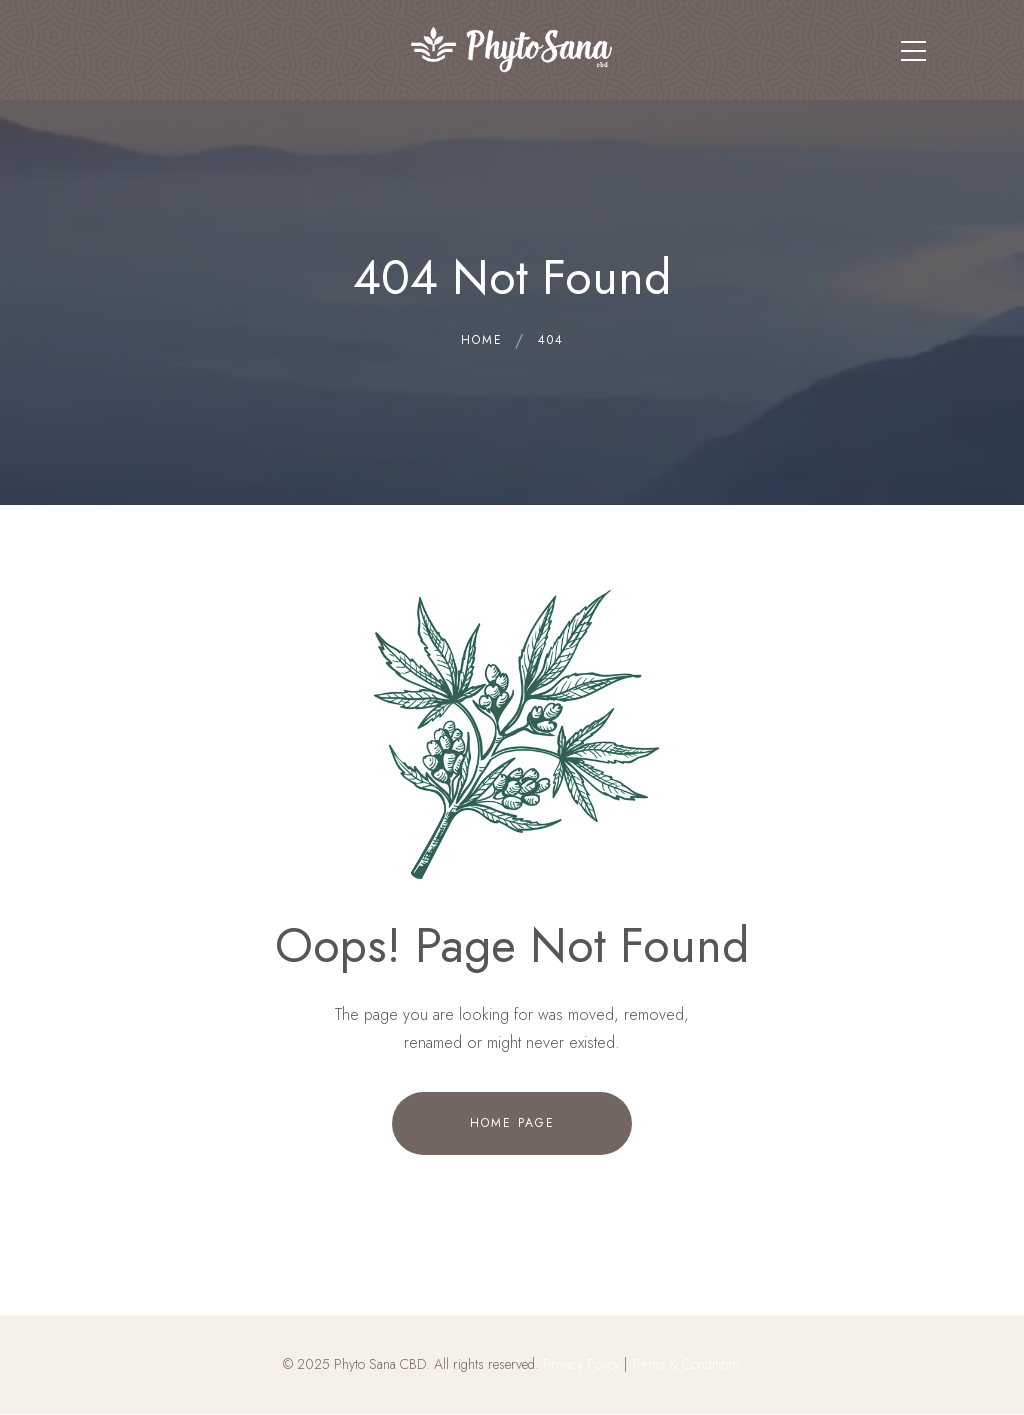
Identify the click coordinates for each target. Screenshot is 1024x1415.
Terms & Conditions (686, 1364)
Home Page (512, 1123)
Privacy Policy (581, 1364)
